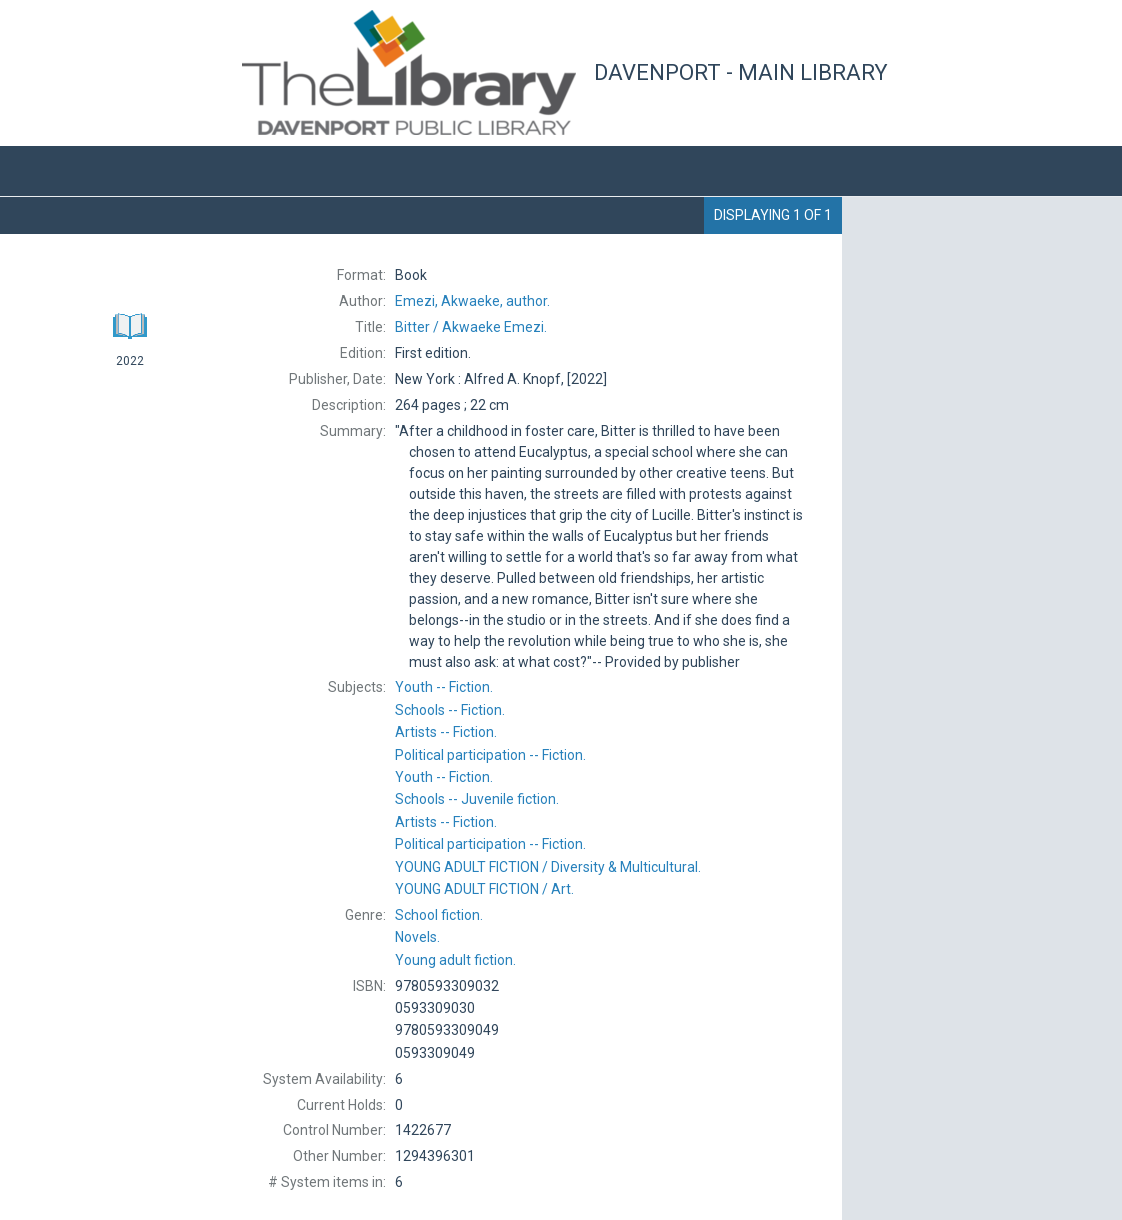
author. (472, 301)
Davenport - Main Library (741, 72)
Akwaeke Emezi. (471, 327)
